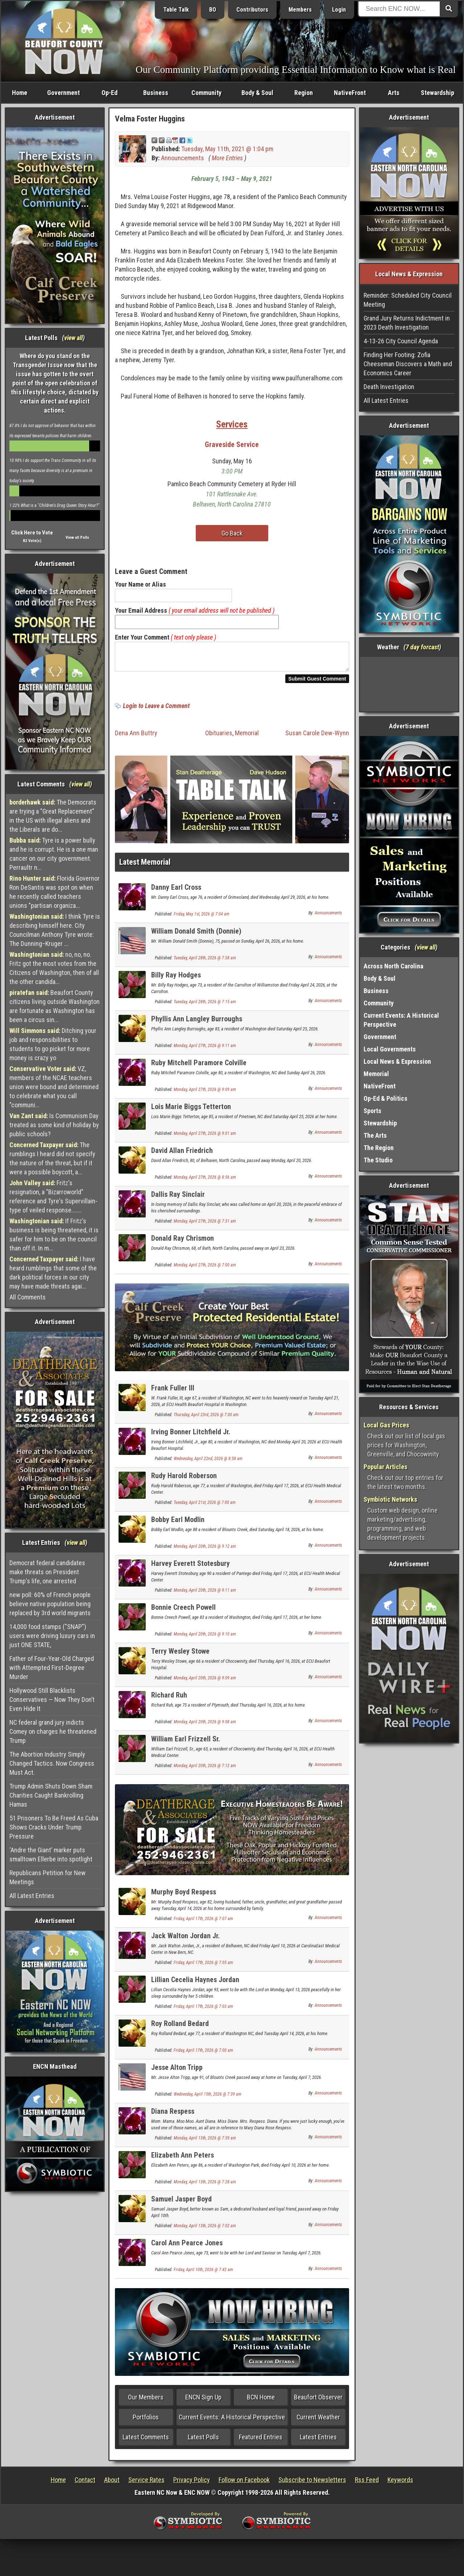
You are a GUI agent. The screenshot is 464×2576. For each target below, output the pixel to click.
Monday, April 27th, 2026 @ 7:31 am (205, 1225)
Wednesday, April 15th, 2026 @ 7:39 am (207, 2098)
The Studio (378, 1160)
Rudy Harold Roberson (184, 1480)
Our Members (145, 2401)
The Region (379, 1147)
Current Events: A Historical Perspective (232, 2421)
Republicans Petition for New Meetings (47, 1877)
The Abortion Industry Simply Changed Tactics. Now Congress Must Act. (51, 1763)
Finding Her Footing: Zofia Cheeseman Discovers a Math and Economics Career (408, 364)
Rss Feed (367, 2484)
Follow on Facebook (244, 2484)
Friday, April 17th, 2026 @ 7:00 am (203, 2054)
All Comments (27, 1297)
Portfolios (146, 2421)
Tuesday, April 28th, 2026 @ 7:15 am (205, 1006)
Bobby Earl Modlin (177, 1523)
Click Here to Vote (32, 532)
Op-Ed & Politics (385, 1098)
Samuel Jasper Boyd (181, 2203)
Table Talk (176, 9)
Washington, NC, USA (409, 684)
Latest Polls (203, 2441)
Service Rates (146, 2484)
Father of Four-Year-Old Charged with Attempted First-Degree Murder (51, 1667)
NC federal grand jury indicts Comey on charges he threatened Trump (52, 1731)
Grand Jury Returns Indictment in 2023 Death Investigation (407, 322)
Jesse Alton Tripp (177, 2071)
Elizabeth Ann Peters (182, 2159)
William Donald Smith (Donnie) (196, 935)
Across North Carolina (393, 966)
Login (339, 9)
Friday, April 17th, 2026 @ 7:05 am (203, 1966)
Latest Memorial (144, 866)
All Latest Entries (31, 1895)
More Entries (227, 158)
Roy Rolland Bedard (180, 2027)
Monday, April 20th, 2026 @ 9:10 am (205, 1638)
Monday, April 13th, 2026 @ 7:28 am (205, 2186)
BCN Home (261, 2401)
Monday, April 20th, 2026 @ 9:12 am (205, 1550)
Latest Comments (146, 2441)
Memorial (247, 737)
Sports (372, 1111)
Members (300, 9)
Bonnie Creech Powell (183, 1611)
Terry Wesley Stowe (180, 1655)
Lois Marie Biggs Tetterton (191, 1111)
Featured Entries (260, 2441)
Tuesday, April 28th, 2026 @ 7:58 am (205, 962)
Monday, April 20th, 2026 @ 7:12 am (205, 1770)
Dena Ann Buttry (136, 737)
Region (303, 92)
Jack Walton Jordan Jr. (185, 1940)
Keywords (400, 2484)
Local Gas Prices (386, 1425)
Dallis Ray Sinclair (178, 1198)
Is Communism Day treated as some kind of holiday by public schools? (54, 1125)
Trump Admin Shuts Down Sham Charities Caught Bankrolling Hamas (50, 1795)
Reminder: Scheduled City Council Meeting (408, 299)
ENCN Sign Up (203, 2401)
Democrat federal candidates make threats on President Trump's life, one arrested (47, 1572)
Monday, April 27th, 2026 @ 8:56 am (205, 1181)
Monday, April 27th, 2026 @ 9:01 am (205, 1137)
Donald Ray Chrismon (182, 1242)
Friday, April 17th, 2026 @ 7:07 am (203, 1923)
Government (63, 92)
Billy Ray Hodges (176, 979)
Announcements (182, 158)
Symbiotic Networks (390, 1499)
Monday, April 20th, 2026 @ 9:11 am (205, 1594)
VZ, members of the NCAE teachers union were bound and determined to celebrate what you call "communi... (54, 1087)
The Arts (375, 1135)
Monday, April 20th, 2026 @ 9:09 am (205, 1682)
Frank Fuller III (172, 1392)
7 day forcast (422, 647)
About (112, 2484)
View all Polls (77, 537)
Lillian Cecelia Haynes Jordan (195, 1984)
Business (155, 92)
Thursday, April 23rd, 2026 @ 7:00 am (206, 1419)
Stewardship (437, 92)
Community (206, 92)
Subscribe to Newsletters (312, 2484)
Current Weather (318, 2421)
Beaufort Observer (318, 2401)
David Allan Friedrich (182, 1154)
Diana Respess (172, 2115)
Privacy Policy (191, 2484)
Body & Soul (257, 92)
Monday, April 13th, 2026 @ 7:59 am (205, 2142)
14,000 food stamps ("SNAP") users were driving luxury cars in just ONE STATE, (52, 1636)
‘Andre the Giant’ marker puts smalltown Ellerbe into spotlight (50, 1854)
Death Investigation (389, 386)
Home (19, 92)
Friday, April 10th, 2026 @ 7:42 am (203, 2274)
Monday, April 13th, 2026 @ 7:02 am (205, 2230)
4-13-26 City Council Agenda (401, 341)
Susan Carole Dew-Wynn (317, 737)
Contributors (252, 9)
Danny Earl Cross (176, 891)
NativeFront (350, 92)
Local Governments (390, 1049)
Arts (393, 92)
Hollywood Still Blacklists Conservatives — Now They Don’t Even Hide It (52, 1699)
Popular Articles (385, 1467)
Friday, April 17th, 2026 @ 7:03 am (203, 2010)
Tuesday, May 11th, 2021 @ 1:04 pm (227, 149)
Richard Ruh (169, 1699)
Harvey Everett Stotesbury (190, 1567)
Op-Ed (109, 92)
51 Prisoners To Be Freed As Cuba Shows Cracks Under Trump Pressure (53, 1827)
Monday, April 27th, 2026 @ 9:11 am (205, 1050)
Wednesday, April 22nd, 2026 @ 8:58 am (208, 1462)
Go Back (232, 533)
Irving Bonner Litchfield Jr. (190, 1436)
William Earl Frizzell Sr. (185, 1743)
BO (212, 9)
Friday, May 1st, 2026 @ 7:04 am (201, 918)
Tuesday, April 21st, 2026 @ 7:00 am (205, 1506)
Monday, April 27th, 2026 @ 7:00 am (205, 1269)
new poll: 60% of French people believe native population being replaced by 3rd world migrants (50, 1604)
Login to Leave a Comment (156, 710)
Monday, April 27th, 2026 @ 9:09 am (205, 1093)
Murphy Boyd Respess (183, 1896)
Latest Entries (318, 2441)
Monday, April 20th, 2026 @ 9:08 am (205, 1726)
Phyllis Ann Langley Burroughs (196, 1023)
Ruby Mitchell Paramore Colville (198, 1067)
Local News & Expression (397, 1061)
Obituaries (218, 737)
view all (73, 338)
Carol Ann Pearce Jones (187, 2247)
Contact (85, 2484)
